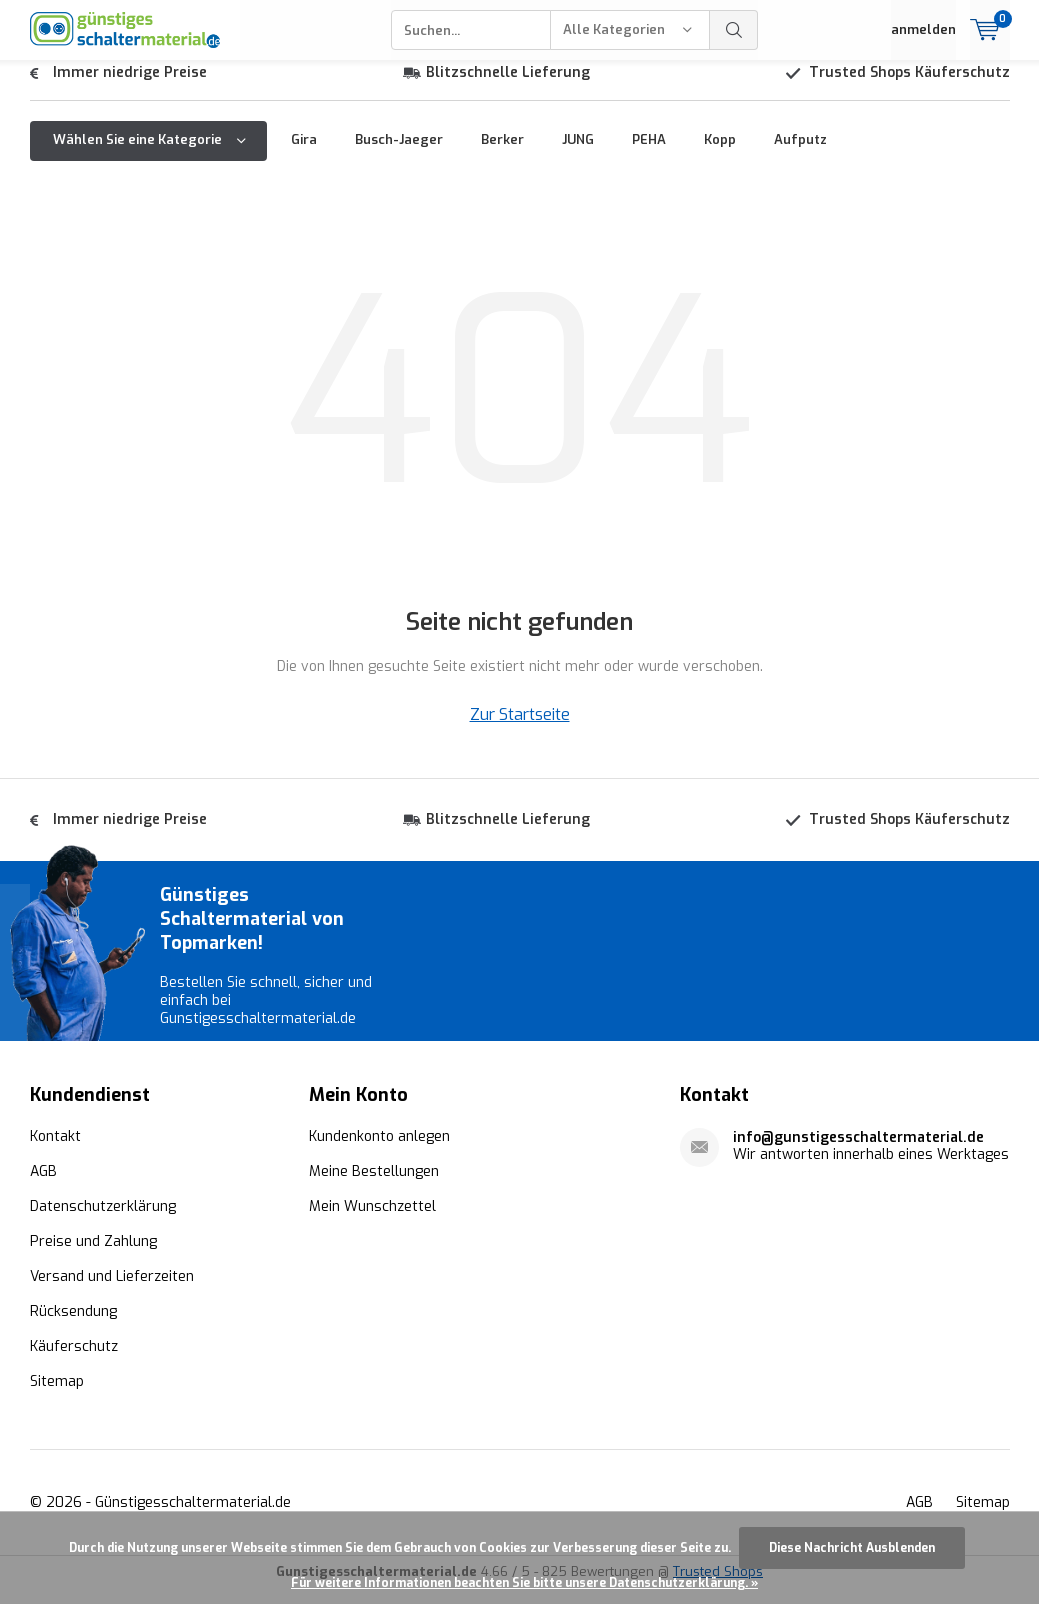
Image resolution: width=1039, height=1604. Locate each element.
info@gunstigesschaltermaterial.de (858, 1152)
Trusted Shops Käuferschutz (909, 87)
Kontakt (55, 1151)
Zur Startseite (520, 729)
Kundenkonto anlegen (379, 1151)
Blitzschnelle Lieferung (508, 87)
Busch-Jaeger (399, 154)
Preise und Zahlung (93, 1256)
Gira (304, 154)
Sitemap (57, 1396)
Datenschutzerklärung (103, 1221)
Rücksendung (73, 1326)
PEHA (649, 154)
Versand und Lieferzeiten (112, 1291)
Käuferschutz (74, 1361)
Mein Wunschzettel (372, 1221)
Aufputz (800, 154)
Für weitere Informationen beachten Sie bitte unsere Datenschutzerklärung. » (524, 1583)
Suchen (734, 30)
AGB (43, 1186)
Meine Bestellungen (374, 1186)
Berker (502, 154)
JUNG (578, 154)
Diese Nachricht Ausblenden (852, 1548)
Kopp (720, 154)
